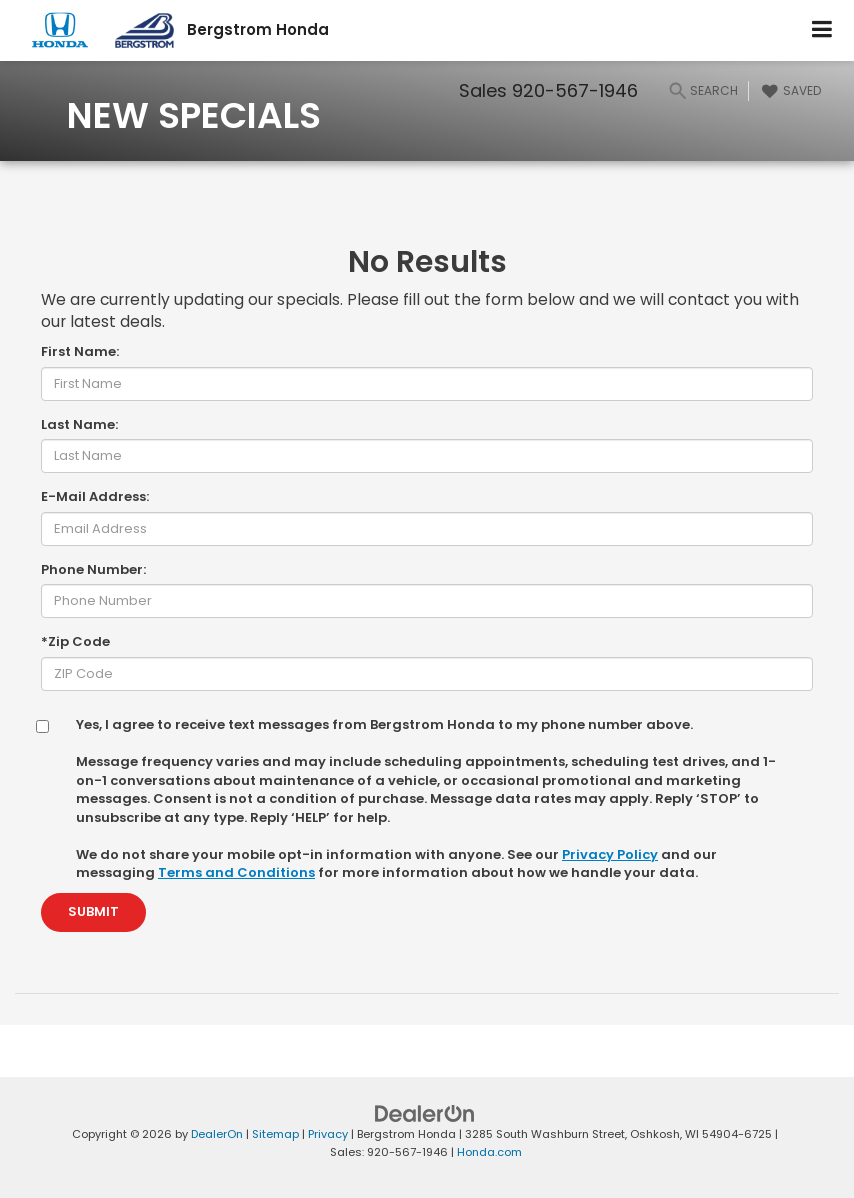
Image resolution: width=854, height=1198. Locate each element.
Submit (93, 911)
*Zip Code (75, 642)
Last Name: (79, 425)
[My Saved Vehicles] (789, 91)
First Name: (80, 352)
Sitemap (275, 1134)
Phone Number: (93, 570)
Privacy (328, 1134)
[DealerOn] (425, 1112)
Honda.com (489, 1152)
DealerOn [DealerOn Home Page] (217, 1134)
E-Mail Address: (95, 497)
